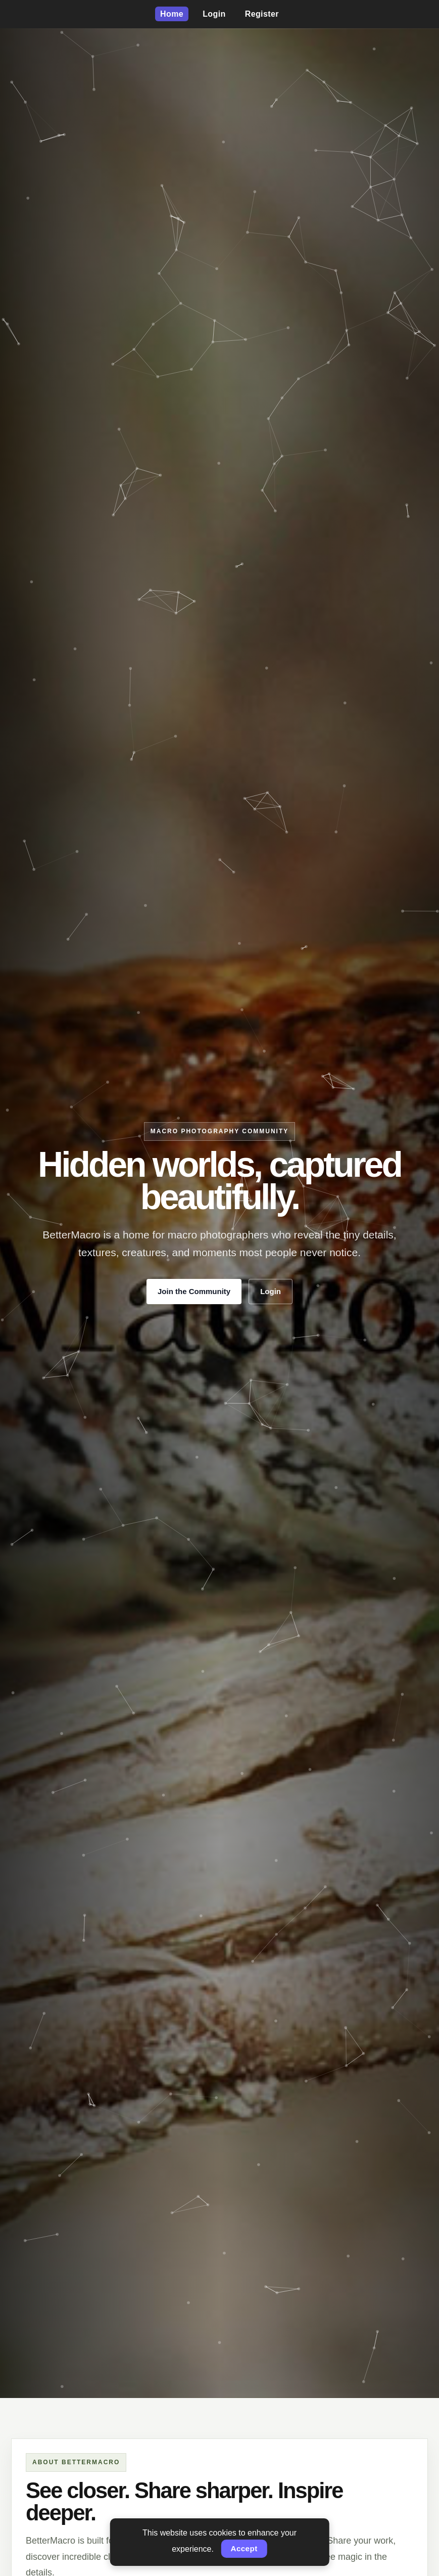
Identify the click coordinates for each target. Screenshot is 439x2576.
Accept (244, 2548)
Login (214, 14)
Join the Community (194, 1291)
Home (171, 14)
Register (262, 14)
